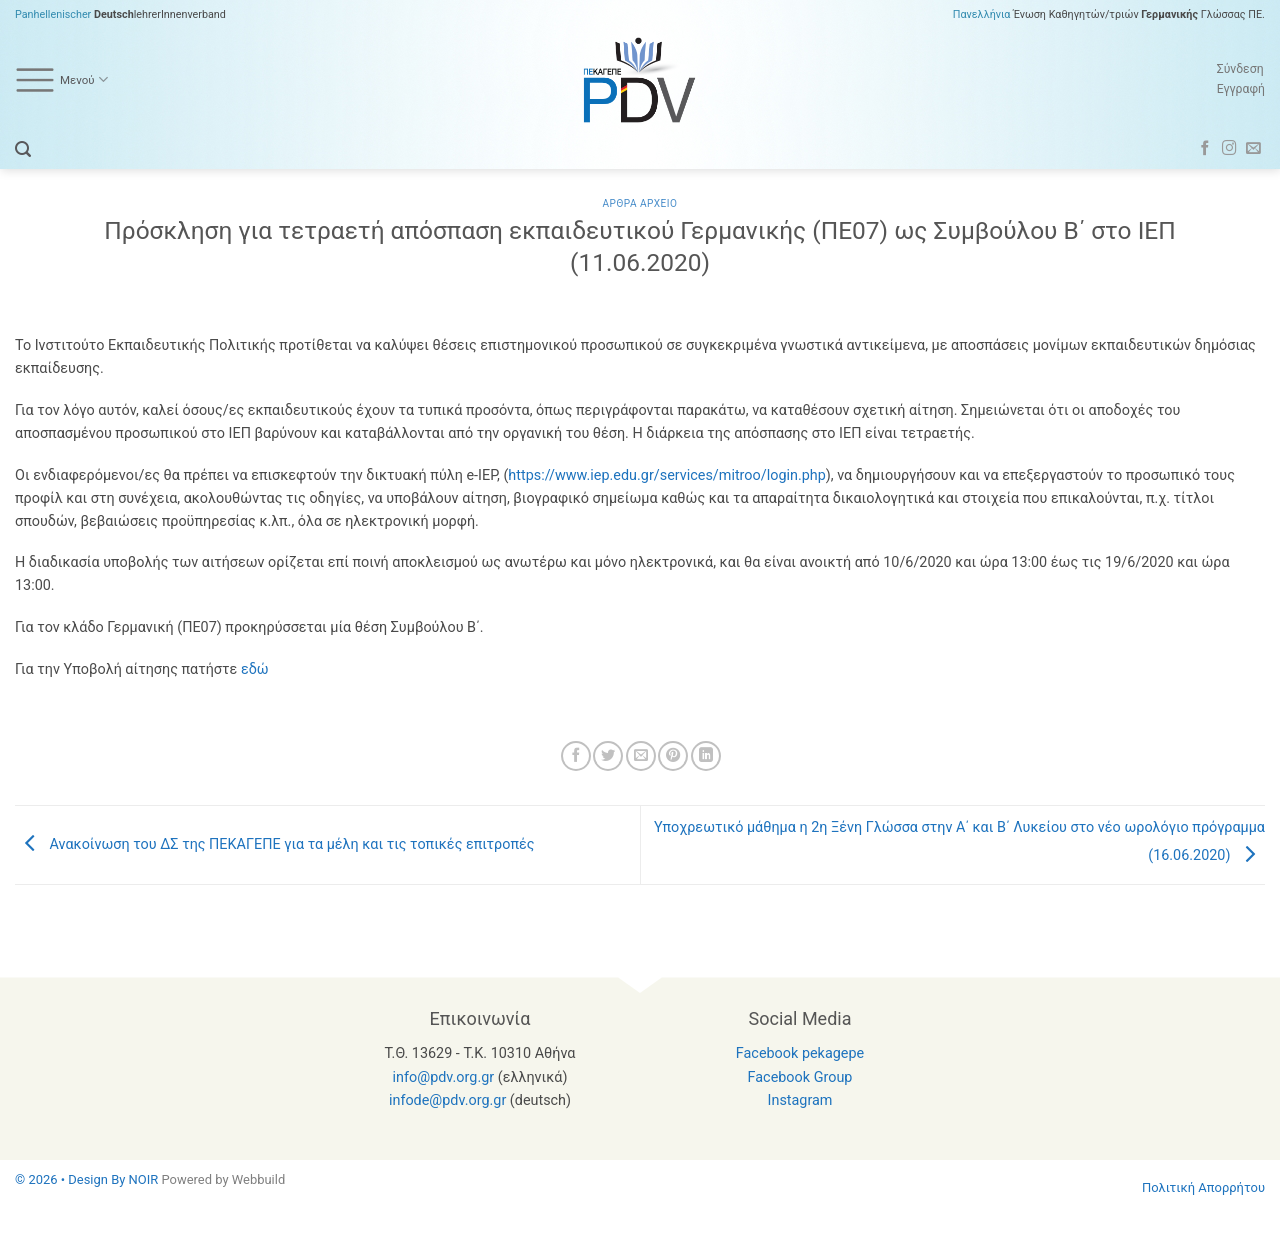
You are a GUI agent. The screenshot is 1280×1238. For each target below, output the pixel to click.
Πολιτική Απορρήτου (1203, 1187)
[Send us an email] (1253, 149)
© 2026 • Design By (72, 1179)
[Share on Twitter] (608, 756)
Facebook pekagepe (800, 1053)
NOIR (144, 1179)
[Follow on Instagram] (1229, 149)
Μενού (61, 80)
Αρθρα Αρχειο (639, 203)
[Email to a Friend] (641, 756)
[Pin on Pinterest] (673, 756)
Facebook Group (800, 1077)
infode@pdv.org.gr (447, 1100)
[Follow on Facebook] (1205, 149)
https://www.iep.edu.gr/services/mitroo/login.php (666, 475)
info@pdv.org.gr (444, 1077)
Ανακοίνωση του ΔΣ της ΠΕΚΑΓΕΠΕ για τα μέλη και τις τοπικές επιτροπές (275, 844)
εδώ (255, 669)
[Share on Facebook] (576, 756)
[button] (23, 149)
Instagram (800, 1100)
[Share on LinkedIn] (706, 756)
